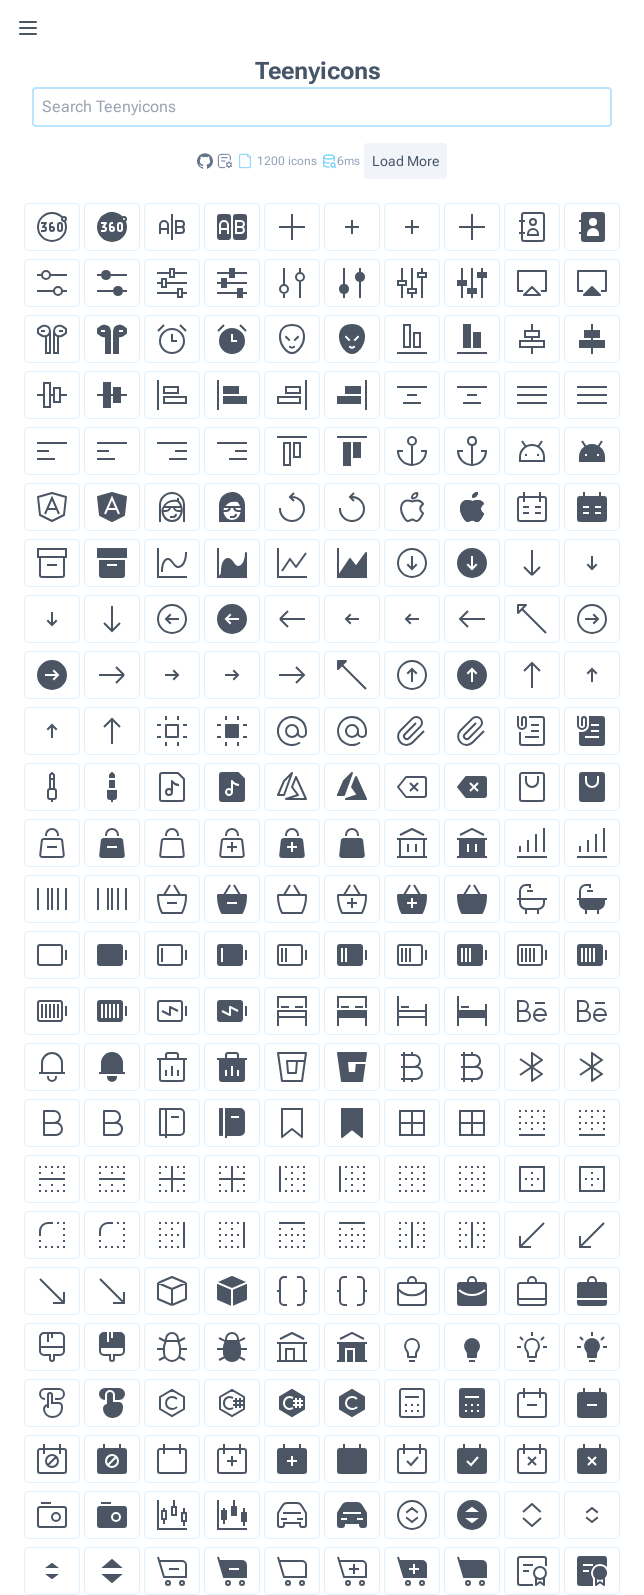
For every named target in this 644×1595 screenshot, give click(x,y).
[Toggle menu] (56, 28)
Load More (405, 161)
